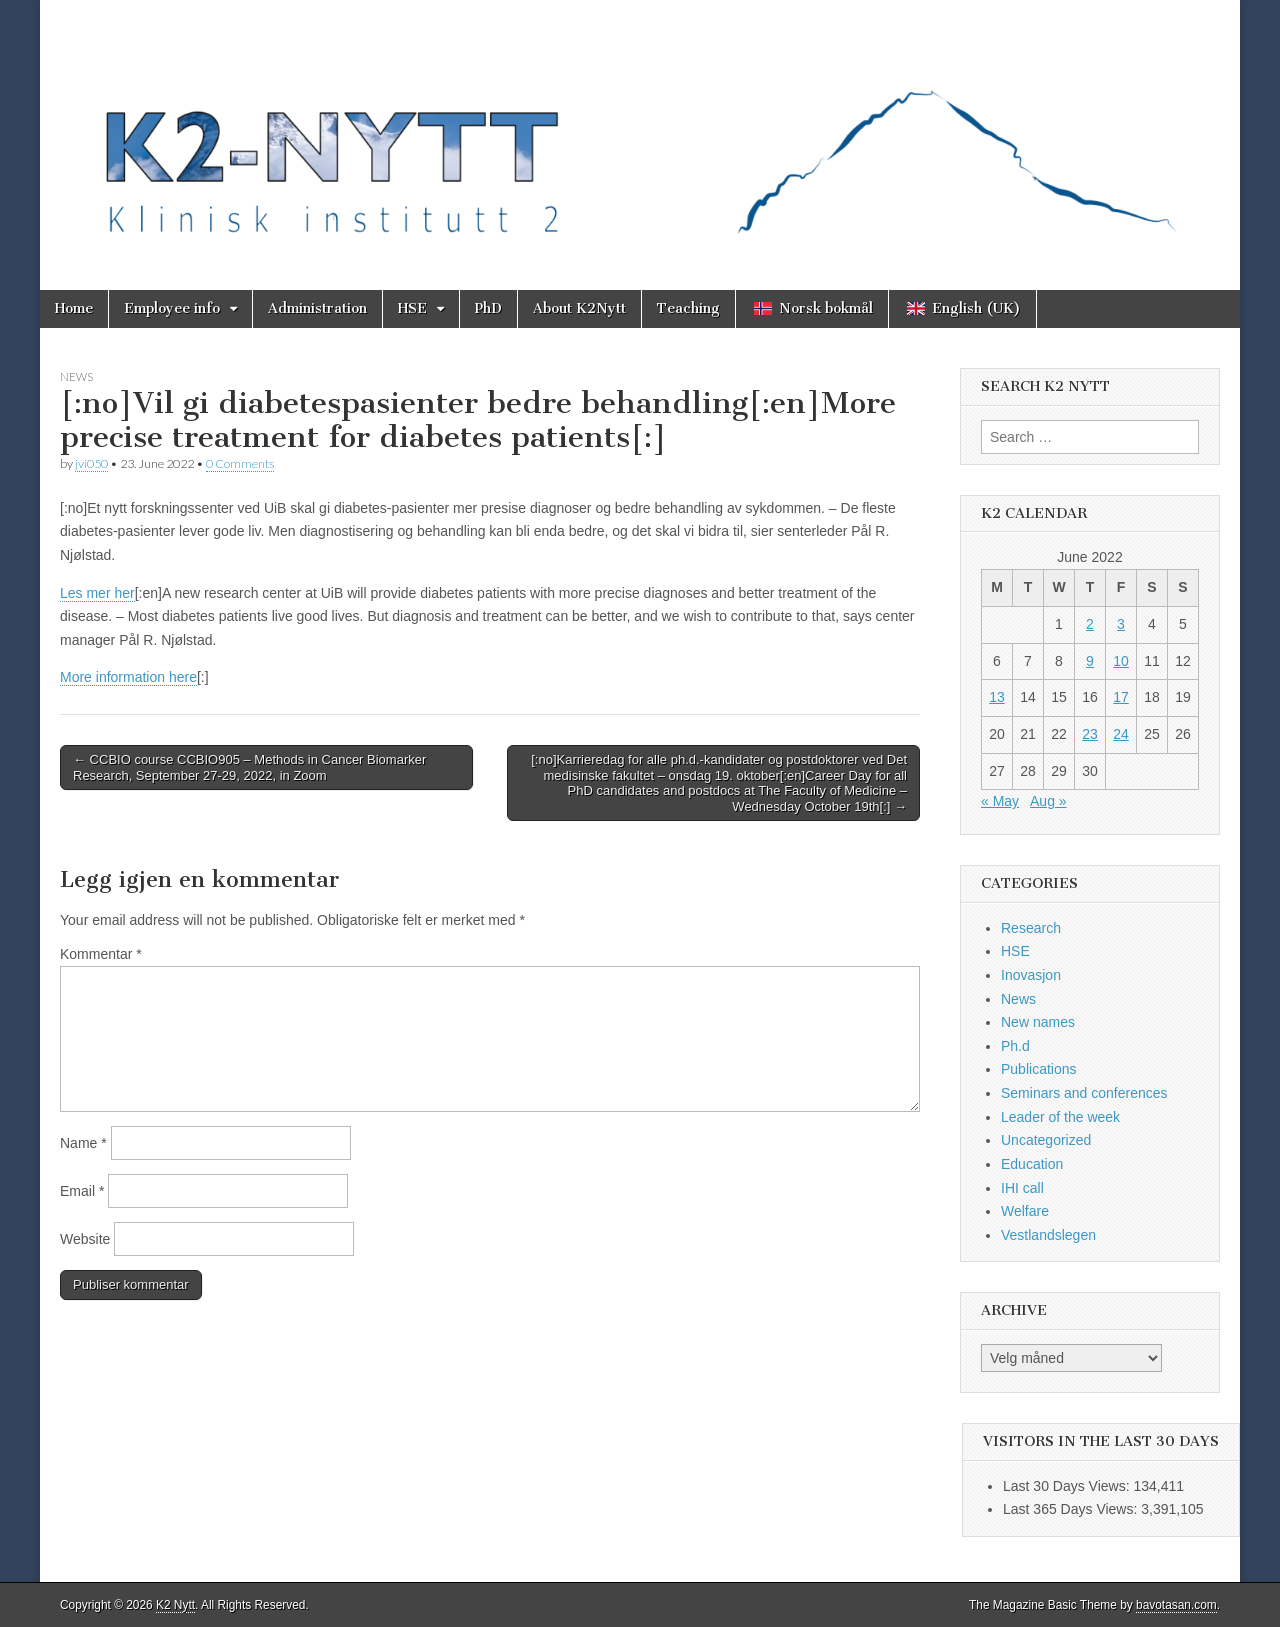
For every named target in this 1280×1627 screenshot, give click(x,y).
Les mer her (97, 593)
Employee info (172, 308)
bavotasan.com (1176, 1605)
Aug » (1048, 801)
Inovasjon (1031, 975)
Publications (1039, 1069)
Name (83, 1143)
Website (85, 1239)
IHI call (1022, 1188)
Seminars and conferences (1084, 1093)
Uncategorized (1046, 1140)
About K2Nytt (579, 308)
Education (1032, 1164)
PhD (488, 308)
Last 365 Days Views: (1072, 1509)
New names (1038, 1022)
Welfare (1025, 1211)
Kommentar (101, 954)
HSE (412, 308)
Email (82, 1191)
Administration (317, 308)
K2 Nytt (175, 1605)
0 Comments (240, 463)
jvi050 (91, 463)
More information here (128, 677)
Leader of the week (1060, 1117)
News (76, 376)
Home (74, 308)
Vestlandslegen (1048, 1235)
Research (1031, 928)
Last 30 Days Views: (1068, 1486)
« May (1000, 801)
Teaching (688, 308)
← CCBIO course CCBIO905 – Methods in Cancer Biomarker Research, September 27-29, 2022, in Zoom (249, 767)
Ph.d (1015, 1046)
